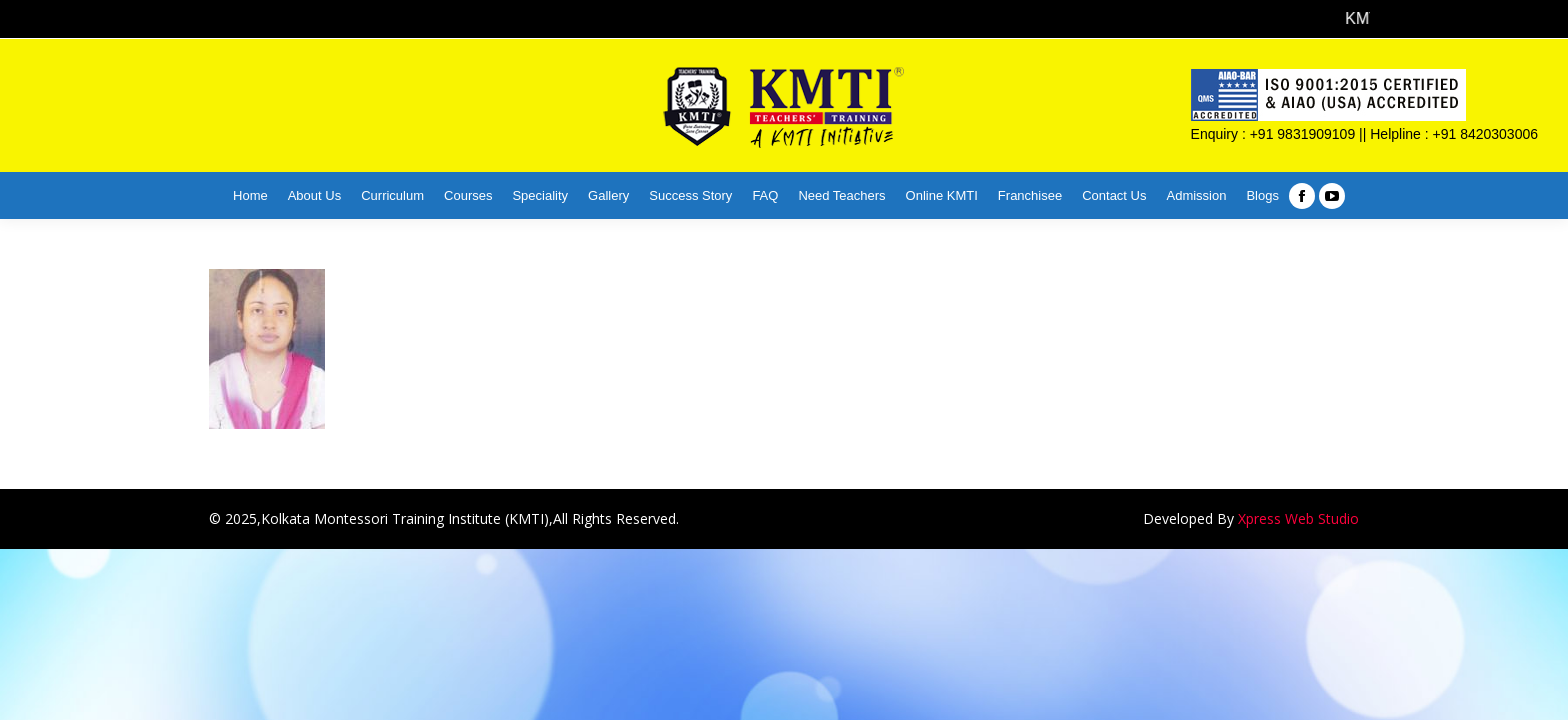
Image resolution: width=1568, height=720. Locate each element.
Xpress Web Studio (1298, 518)
